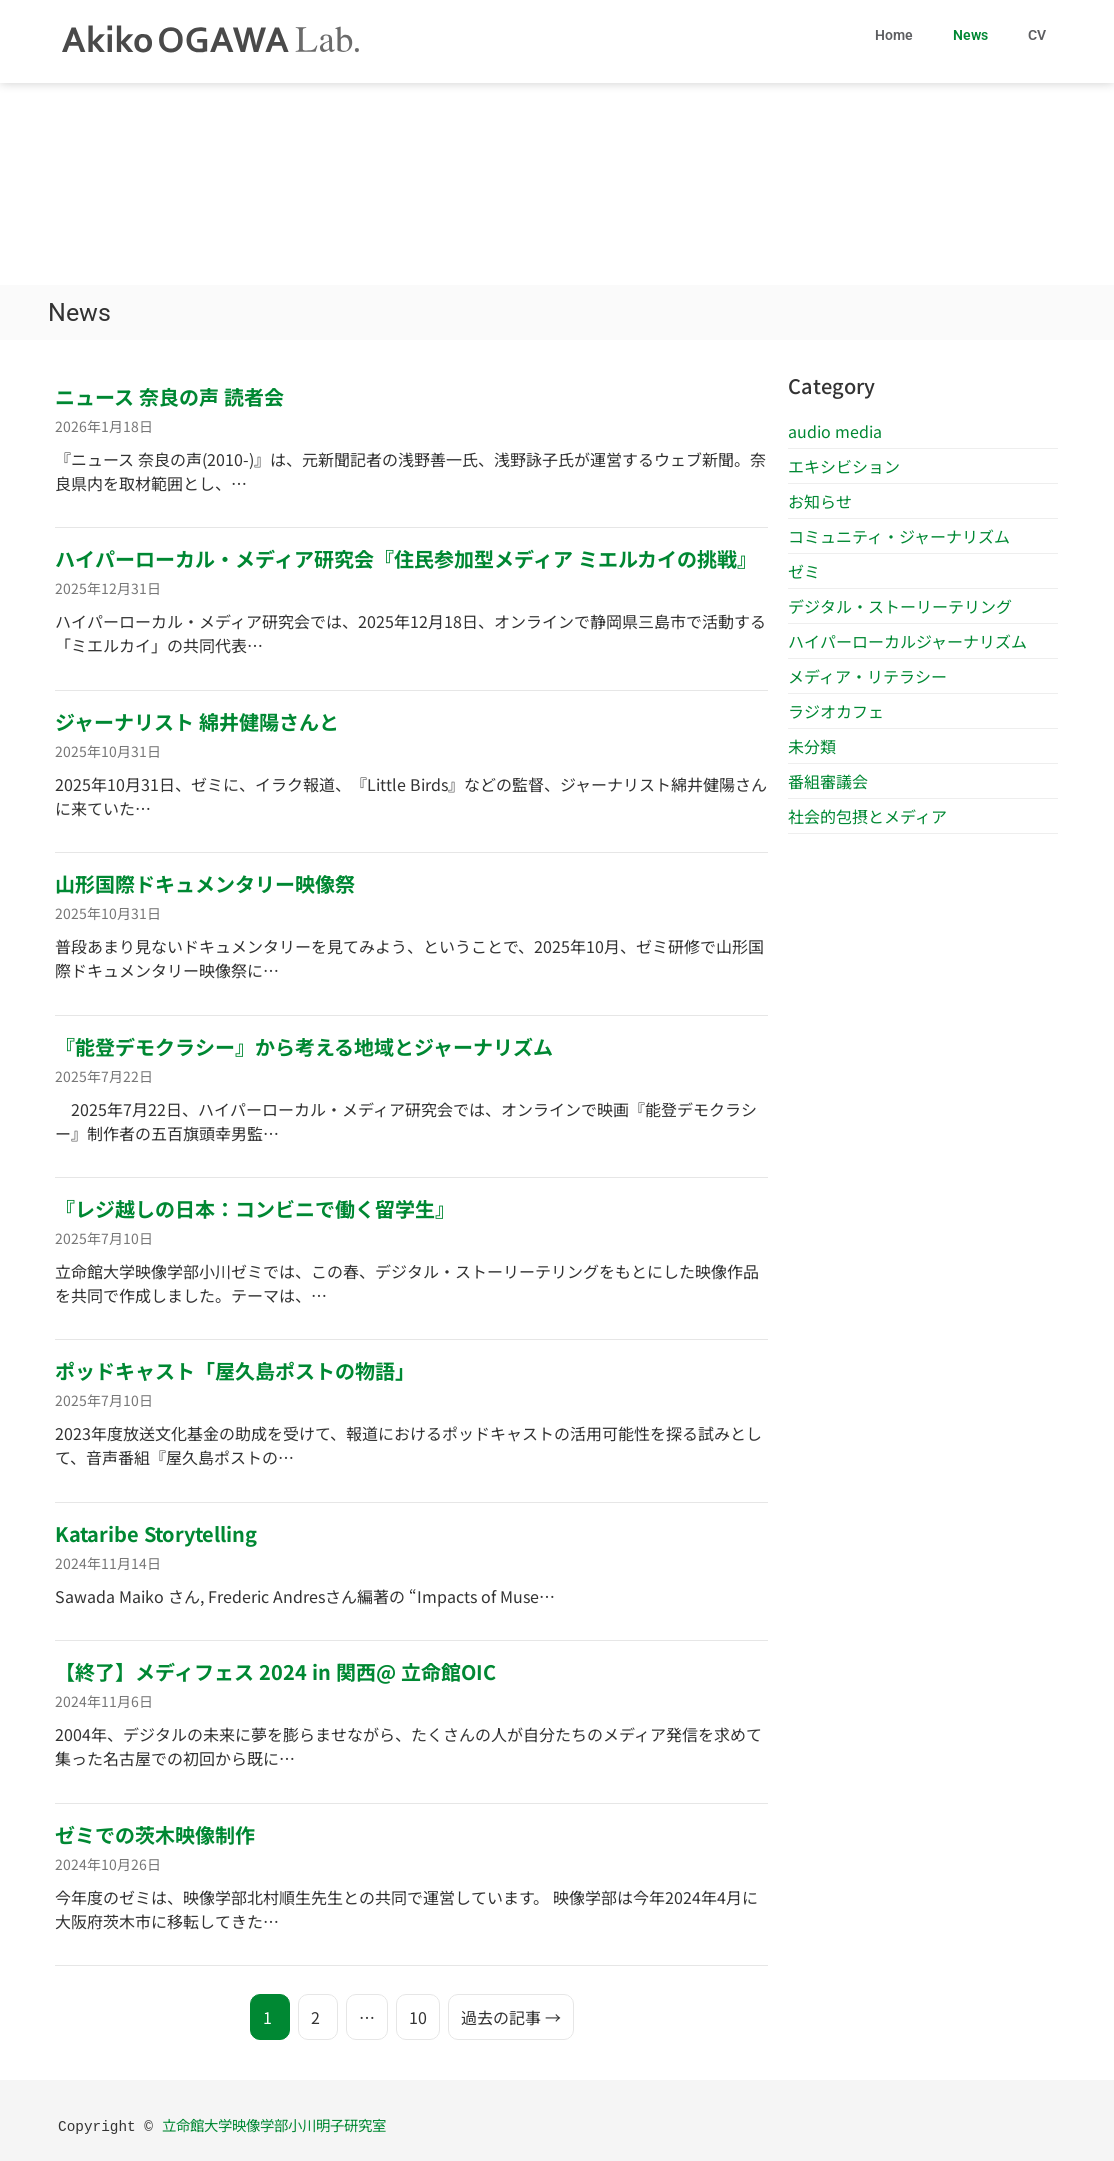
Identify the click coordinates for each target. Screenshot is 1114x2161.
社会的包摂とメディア (867, 816)
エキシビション (844, 466)
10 (418, 2017)
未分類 (812, 746)
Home (894, 35)
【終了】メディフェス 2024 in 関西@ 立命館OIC (275, 1671)
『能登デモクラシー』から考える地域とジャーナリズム (304, 1046)
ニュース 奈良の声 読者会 (169, 396)
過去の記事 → (511, 2017)
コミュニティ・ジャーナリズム (899, 536)
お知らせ (820, 501)
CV (1037, 35)
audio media (835, 431)
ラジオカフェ (836, 711)
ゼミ (804, 571)
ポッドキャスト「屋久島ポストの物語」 (235, 1370)
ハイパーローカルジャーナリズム (907, 641)
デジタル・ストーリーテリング (900, 606)
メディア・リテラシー (867, 676)
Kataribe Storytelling (156, 1533)
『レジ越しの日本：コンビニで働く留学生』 (255, 1208)
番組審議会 (828, 781)
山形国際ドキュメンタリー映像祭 (205, 883)
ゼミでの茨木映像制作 (155, 1834)
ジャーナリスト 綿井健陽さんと (197, 721)
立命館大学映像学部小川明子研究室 (274, 2124)
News (970, 35)
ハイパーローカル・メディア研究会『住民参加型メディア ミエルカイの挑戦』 (406, 558)
